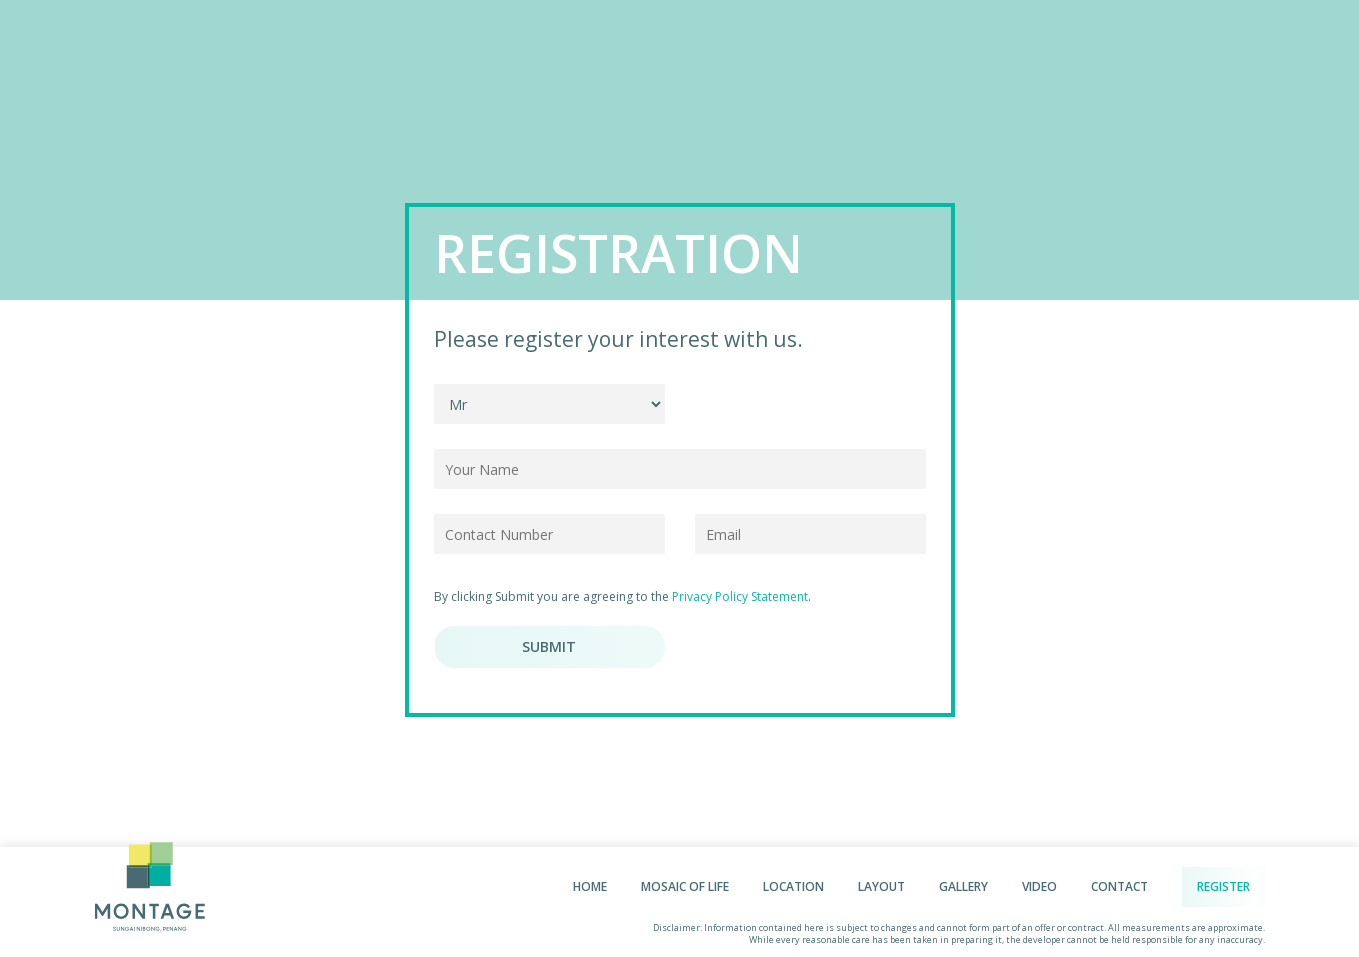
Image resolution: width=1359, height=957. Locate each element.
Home (590, 886)
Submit (549, 646)
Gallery (963, 886)
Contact (1119, 886)
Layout (881, 886)
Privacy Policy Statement (740, 596)
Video (1039, 886)
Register (1223, 886)
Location (793, 886)
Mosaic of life (685, 886)
